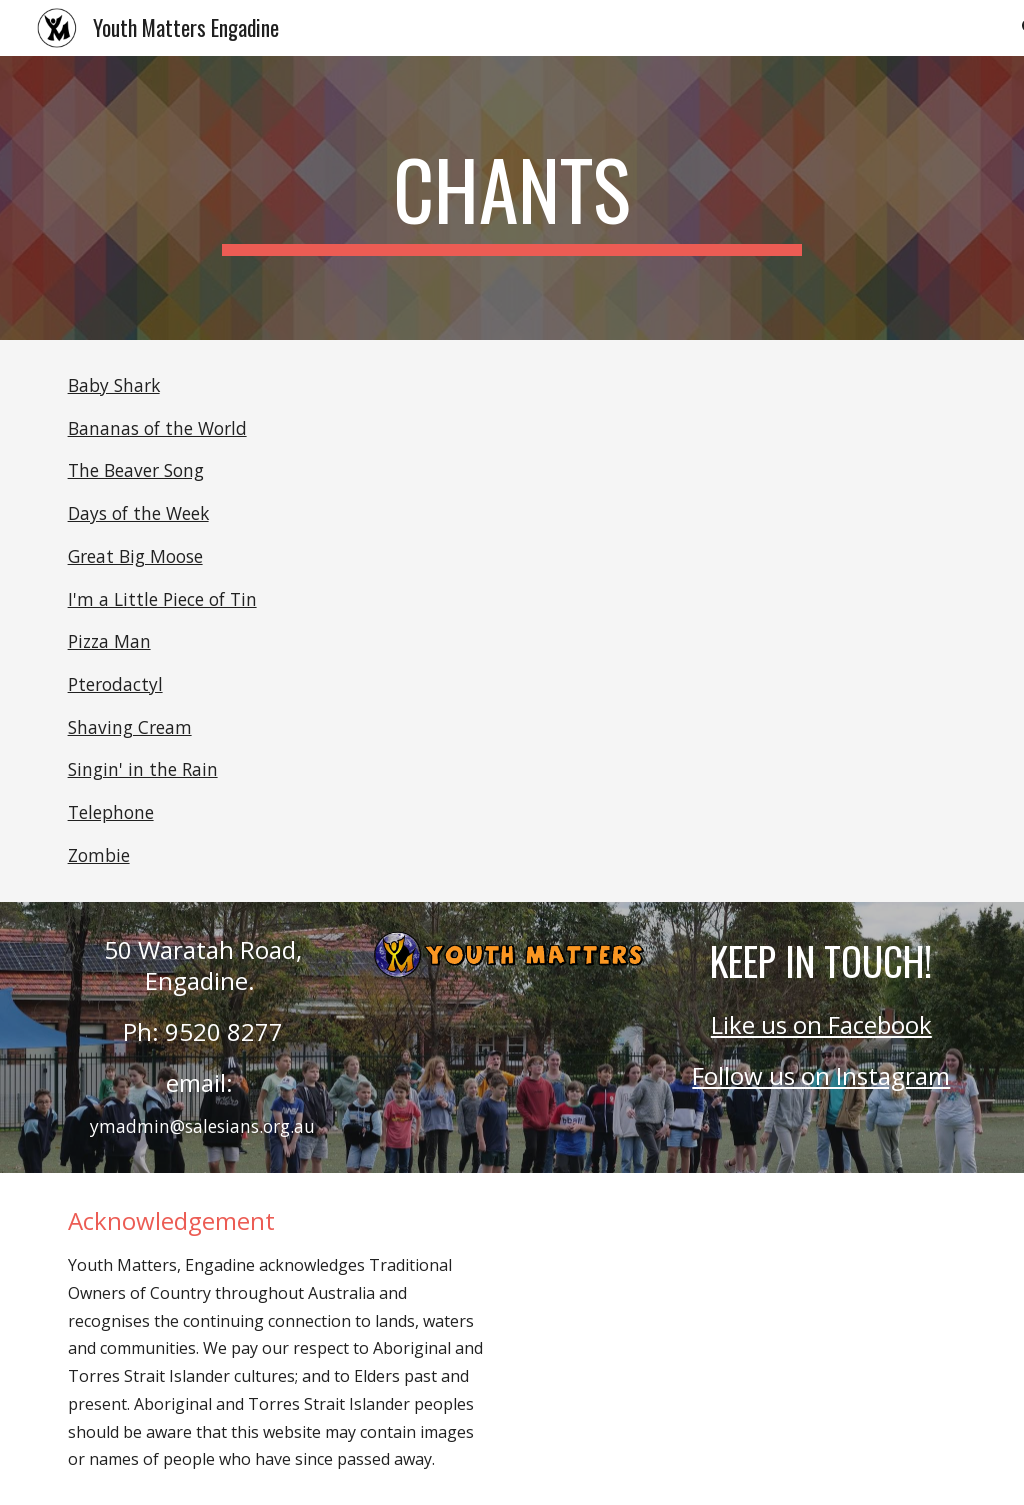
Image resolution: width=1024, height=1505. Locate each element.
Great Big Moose (135, 556)
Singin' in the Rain (143, 769)
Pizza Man (109, 641)
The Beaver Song (136, 470)
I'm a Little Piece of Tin (162, 599)
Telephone (111, 812)
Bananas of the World (157, 428)
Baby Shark (114, 385)
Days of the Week (138, 513)
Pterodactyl (115, 684)
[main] (511, 198)
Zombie (99, 855)
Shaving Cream (130, 727)
